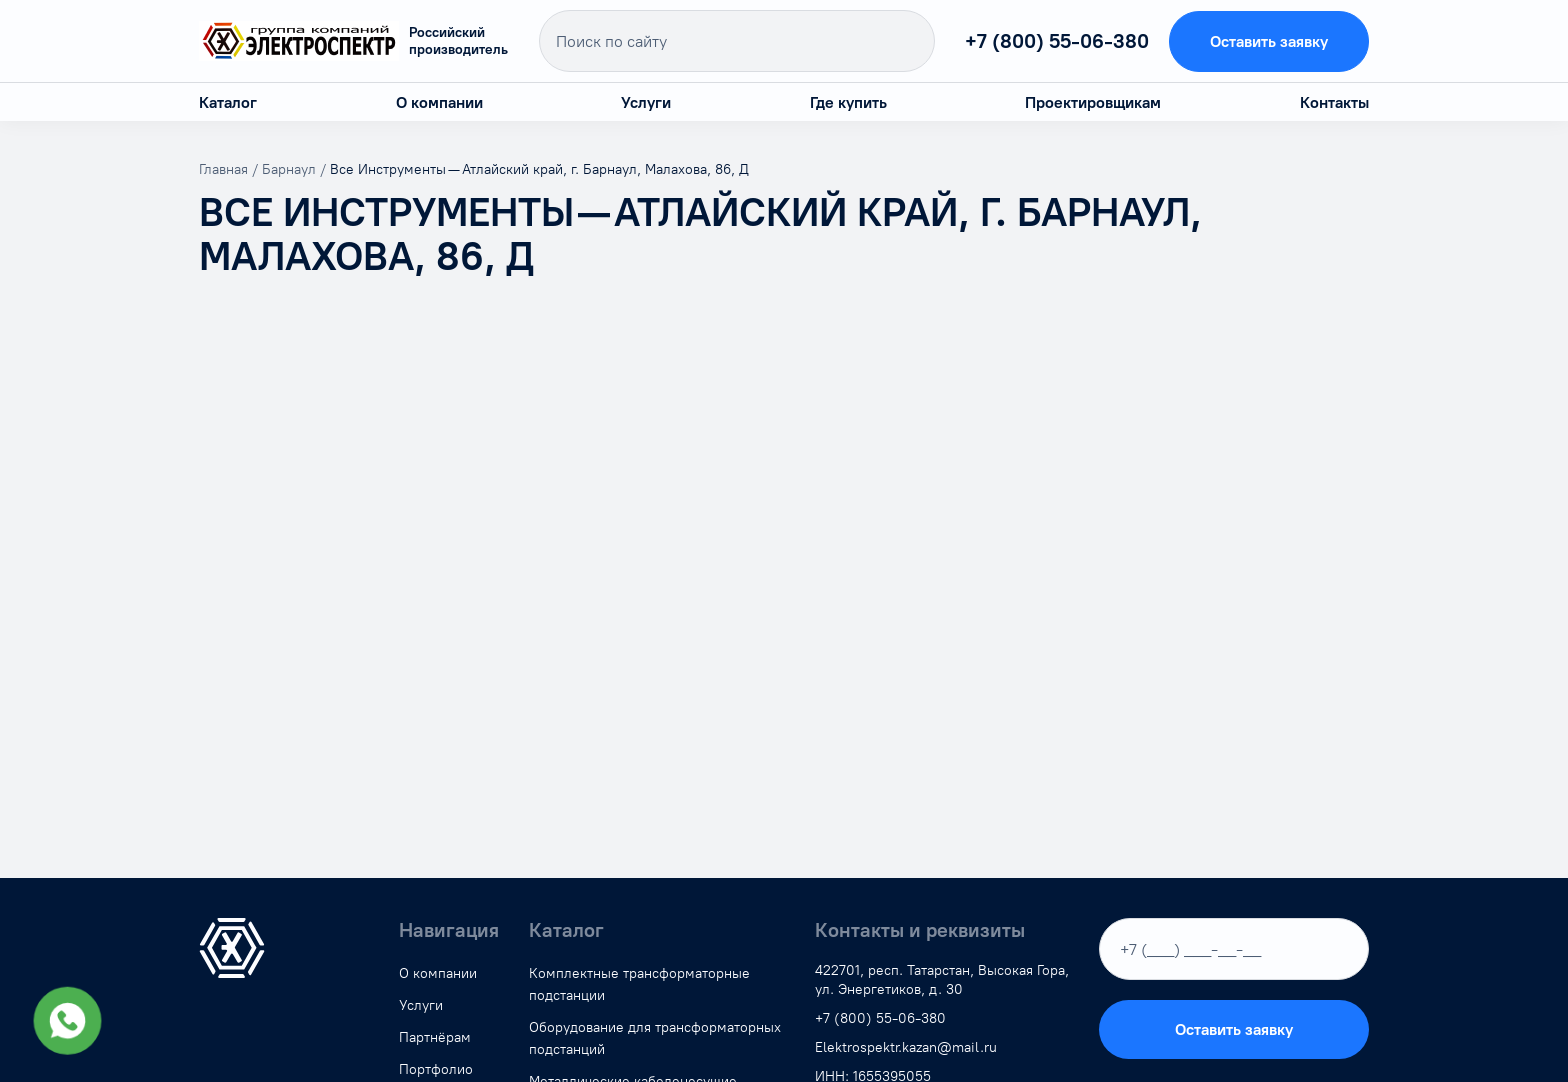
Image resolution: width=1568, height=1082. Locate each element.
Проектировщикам (1093, 102)
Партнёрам (435, 1037)
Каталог (228, 102)
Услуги (646, 102)
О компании (439, 102)
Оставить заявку (1269, 41)
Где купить (848, 102)
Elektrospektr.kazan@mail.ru (906, 1047)
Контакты (1334, 102)
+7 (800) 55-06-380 (1057, 41)
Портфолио (436, 1069)
